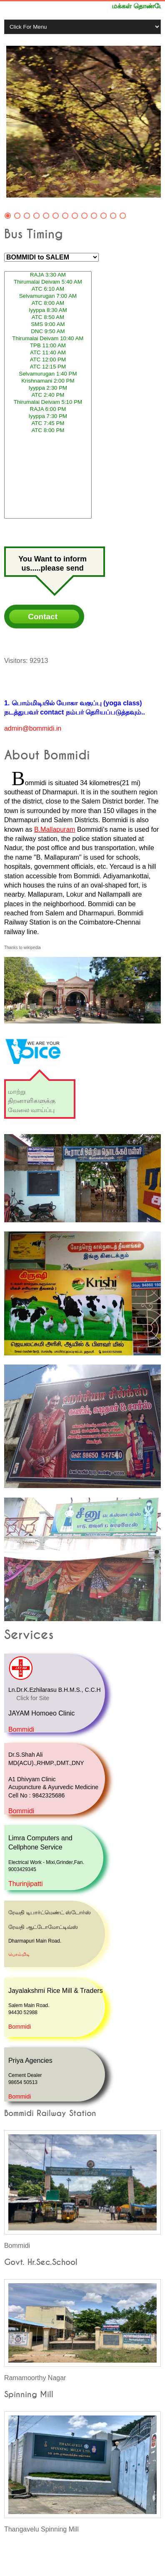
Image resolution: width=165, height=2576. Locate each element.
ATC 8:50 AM (48, 317)
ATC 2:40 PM (48, 395)
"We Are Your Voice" (30, 1033)
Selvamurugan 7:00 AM (48, 296)
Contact (43, 616)
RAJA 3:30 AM (48, 275)
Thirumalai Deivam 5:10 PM (48, 402)
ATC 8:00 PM (48, 430)
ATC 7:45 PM (48, 423)
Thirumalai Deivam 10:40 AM (48, 338)
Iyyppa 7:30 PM (48, 416)
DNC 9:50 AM (48, 331)
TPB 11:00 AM (48, 345)
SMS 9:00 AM (48, 324)
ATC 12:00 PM (48, 359)
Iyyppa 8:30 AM (48, 310)
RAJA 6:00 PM (48, 409)
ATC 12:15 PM (48, 367)
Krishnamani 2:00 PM (48, 381)
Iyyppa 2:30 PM (48, 388)
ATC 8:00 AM (48, 303)
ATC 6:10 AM (48, 289)
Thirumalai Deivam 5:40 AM (48, 282)
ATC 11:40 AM (48, 352)
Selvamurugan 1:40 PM (48, 374)
